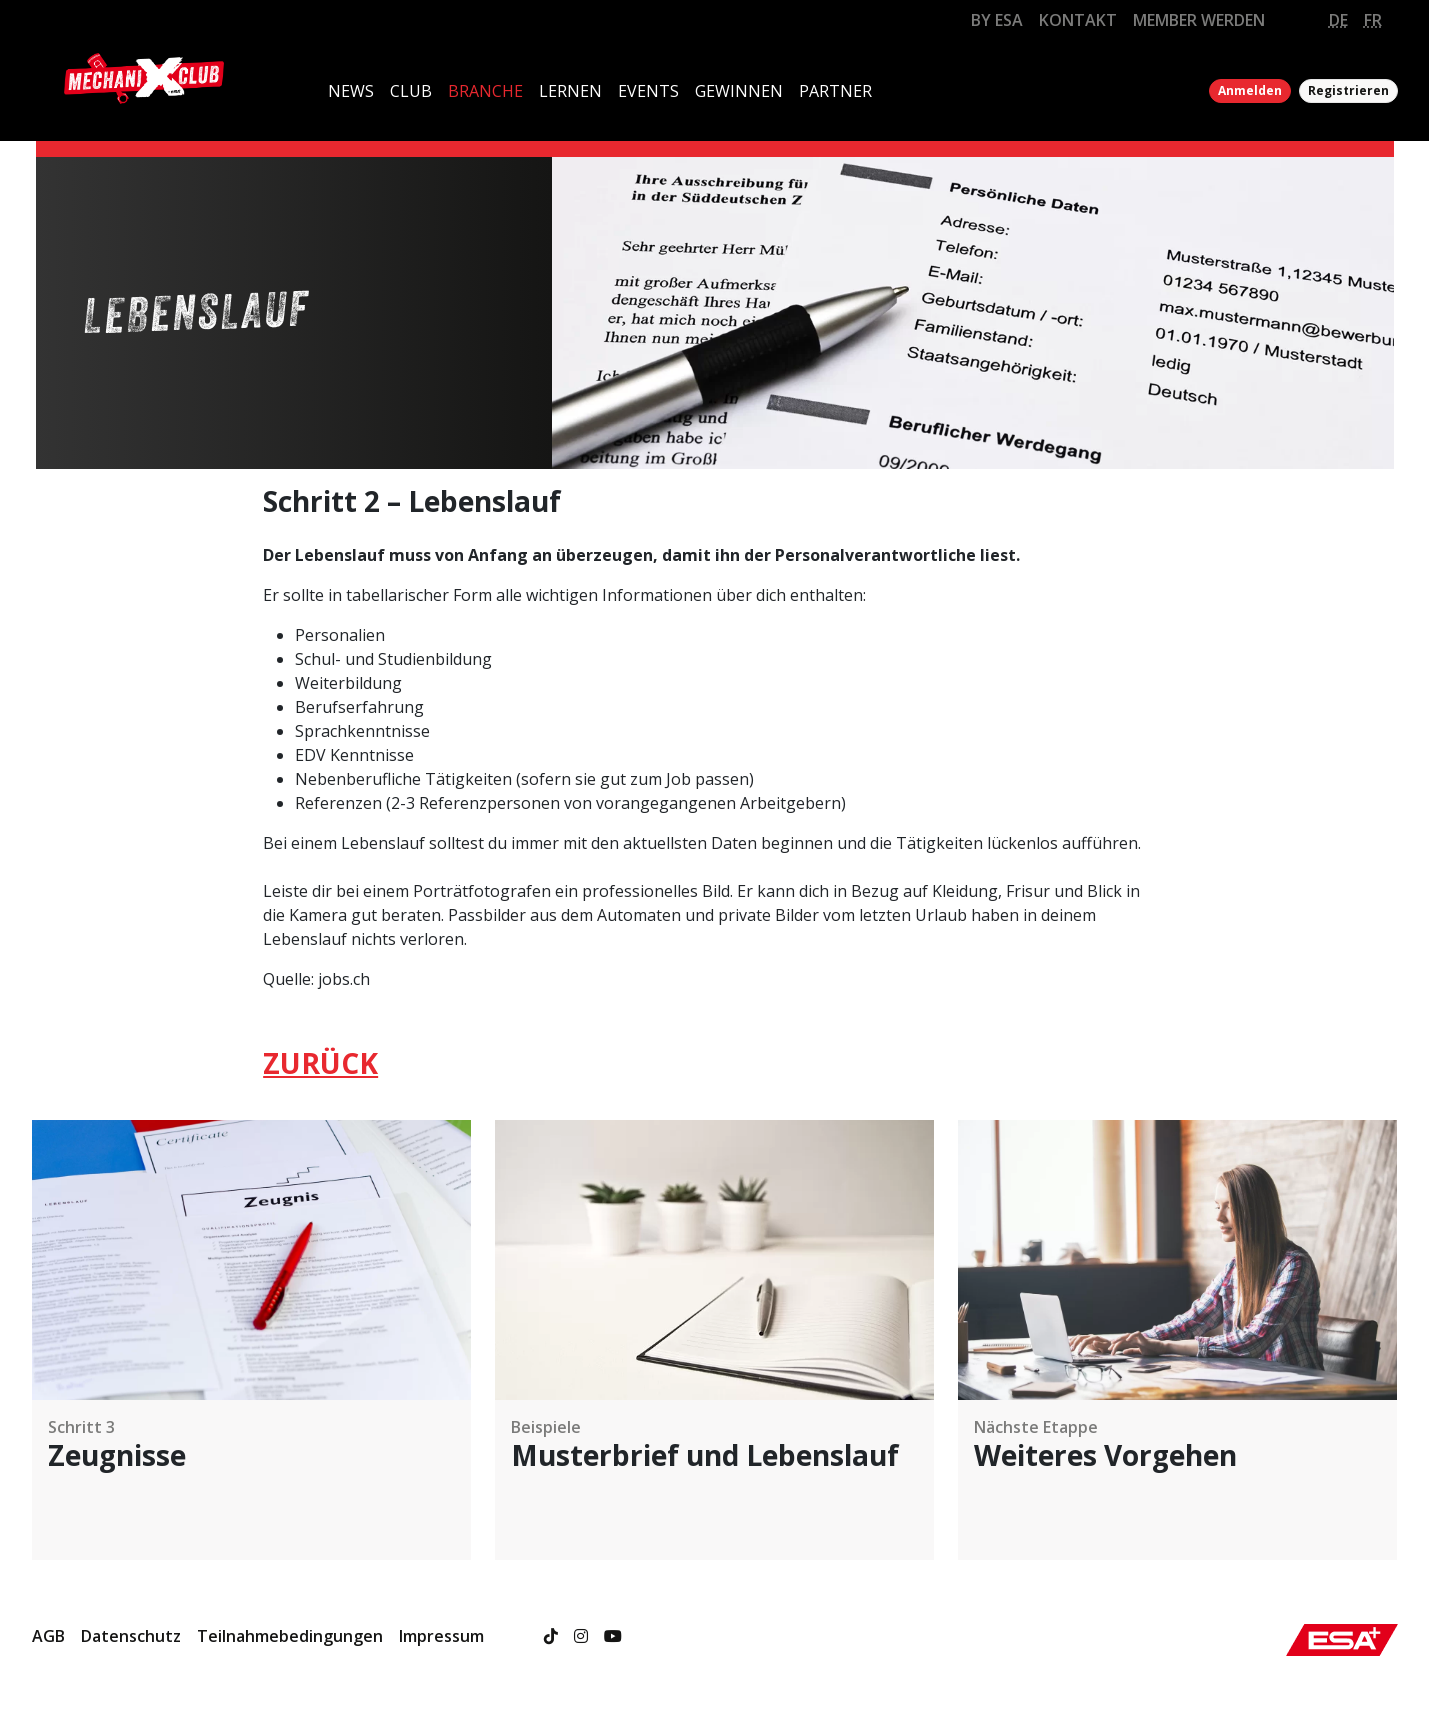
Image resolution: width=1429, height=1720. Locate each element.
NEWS (351, 91)
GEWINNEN (739, 91)
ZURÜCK (320, 1063)
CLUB (411, 91)
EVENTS (648, 91)
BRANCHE (485, 91)
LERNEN (570, 91)
